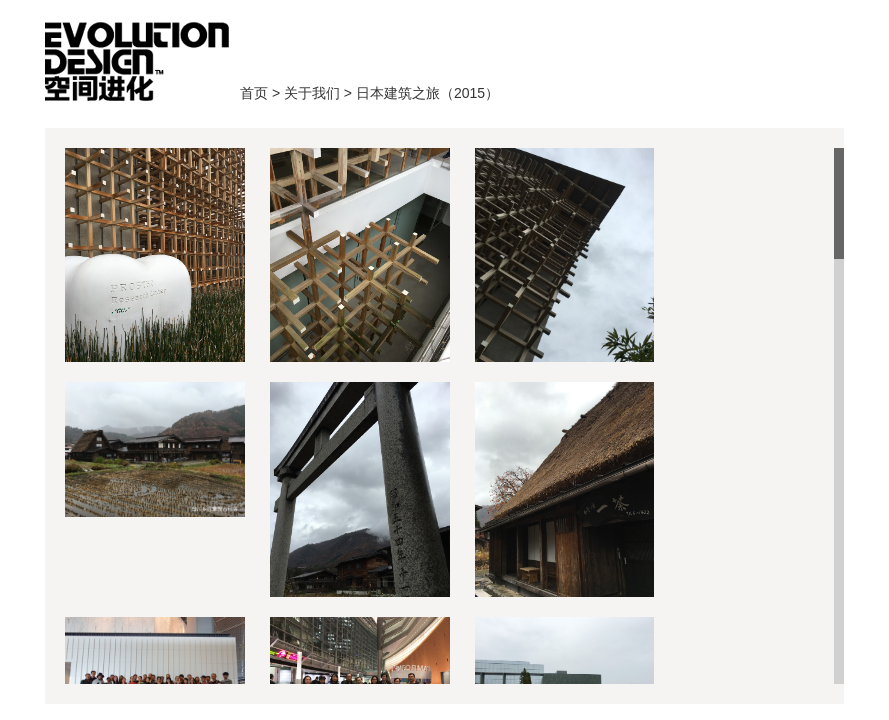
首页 (137, 61)
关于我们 (312, 93)
